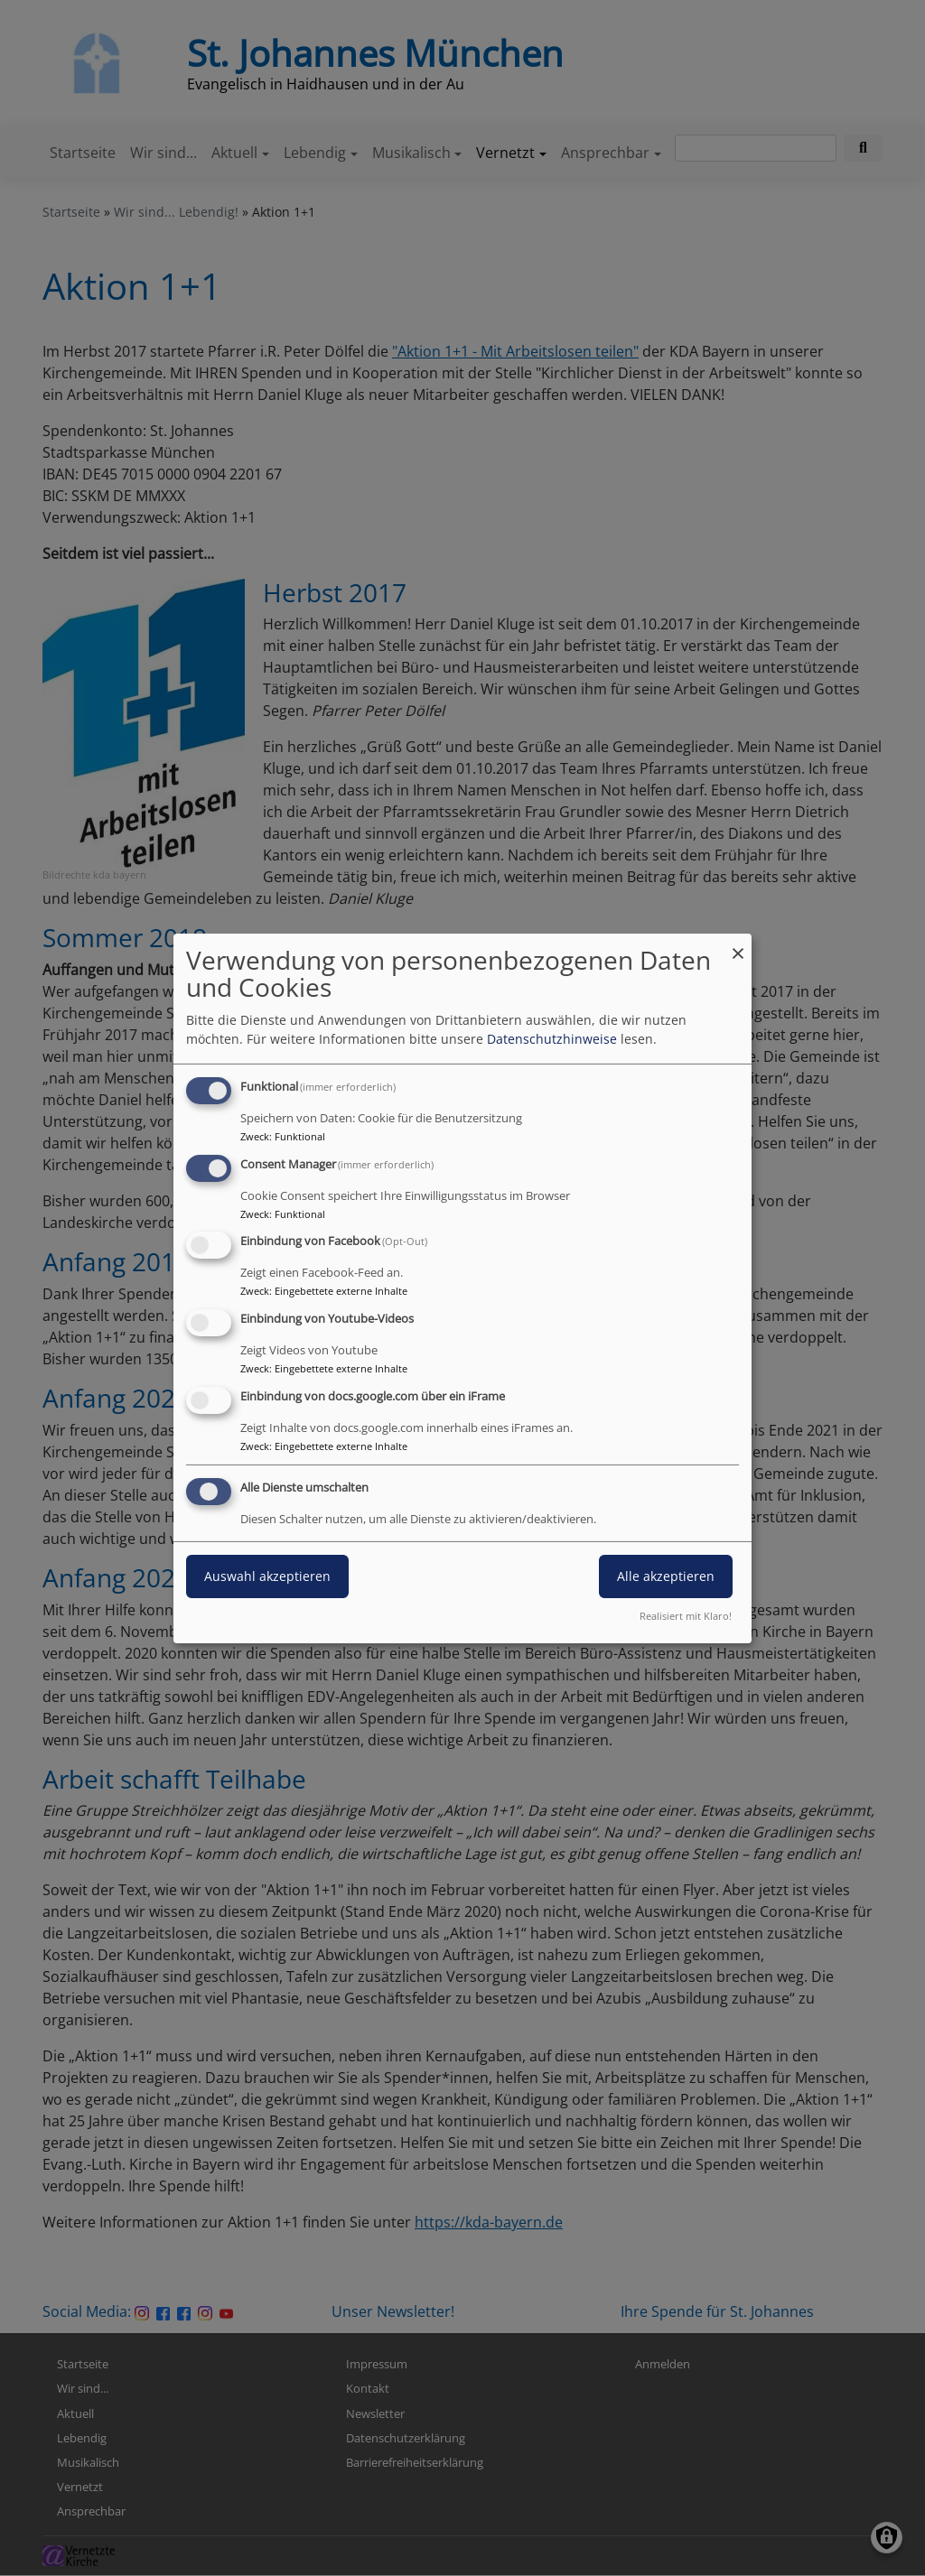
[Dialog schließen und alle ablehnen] (738, 944)
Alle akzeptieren (666, 1576)
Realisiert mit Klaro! (686, 1616)
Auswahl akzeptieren (267, 1576)
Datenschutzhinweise (552, 1038)
